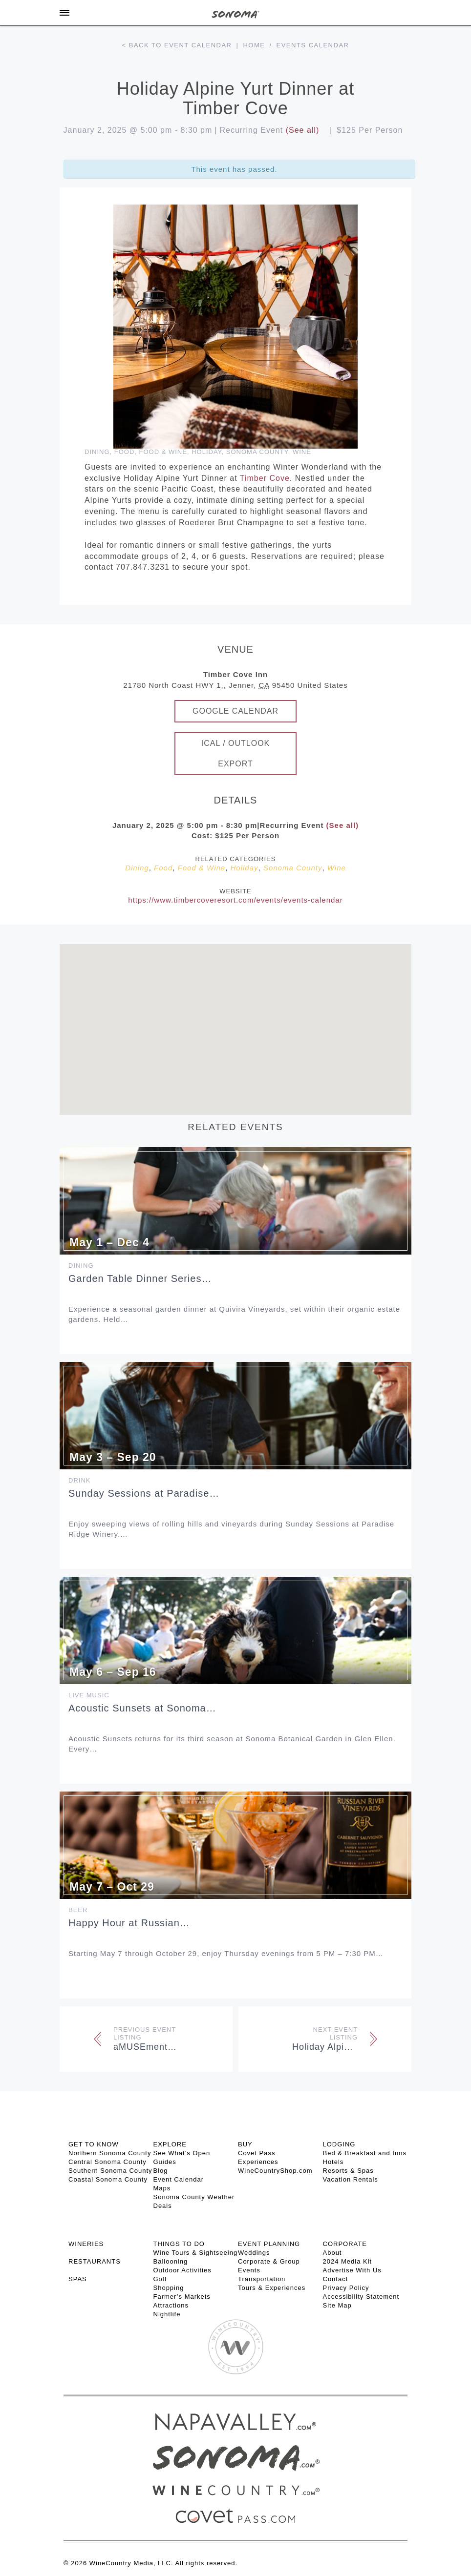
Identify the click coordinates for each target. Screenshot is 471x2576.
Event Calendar (178, 2179)
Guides (164, 2161)
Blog (160, 2170)
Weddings (254, 2252)
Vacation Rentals (350, 2179)
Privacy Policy (346, 2287)
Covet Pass (256, 2153)
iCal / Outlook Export (235, 753)
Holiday (206, 451)
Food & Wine (163, 451)
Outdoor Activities (182, 2270)
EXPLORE (170, 2144)
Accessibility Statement (361, 2296)
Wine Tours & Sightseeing (195, 2252)
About (332, 2252)
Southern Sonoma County (110, 2170)
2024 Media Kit (347, 2261)
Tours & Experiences (271, 2287)
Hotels (333, 2161)
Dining (97, 451)
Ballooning (170, 2261)
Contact (335, 2279)
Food (124, 451)
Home (254, 45)
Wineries (86, 2243)
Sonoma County (257, 451)
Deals (162, 2205)
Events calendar (313, 45)
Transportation (261, 2279)
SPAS (77, 2279)
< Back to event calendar (177, 45)
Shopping (168, 2287)
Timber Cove (265, 478)
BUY (245, 2144)
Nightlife (167, 2314)
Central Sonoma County (107, 2161)
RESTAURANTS (94, 2261)
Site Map (337, 2305)
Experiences (258, 2161)
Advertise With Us (352, 2270)
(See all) (303, 130)
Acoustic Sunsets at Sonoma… (142, 1708)
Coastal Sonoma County (108, 2179)
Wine (302, 451)
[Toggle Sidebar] (64, 12)
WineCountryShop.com (275, 2170)
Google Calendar (235, 711)
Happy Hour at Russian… (129, 1922)
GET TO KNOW (93, 2144)
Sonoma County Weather (194, 2197)
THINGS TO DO (179, 2243)
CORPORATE (345, 2243)
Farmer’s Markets (182, 2296)
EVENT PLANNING (269, 2243)
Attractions (171, 2305)
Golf (160, 2279)
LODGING (339, 2144)
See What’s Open (182, 2153)
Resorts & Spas (348, 2170)
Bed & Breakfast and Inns (365, 2153)
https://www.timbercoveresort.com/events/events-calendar (235, 900)
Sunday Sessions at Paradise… (143, 1493)
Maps (162, 2188)
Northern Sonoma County (109, 2153)
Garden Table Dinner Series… (140, 1278)
